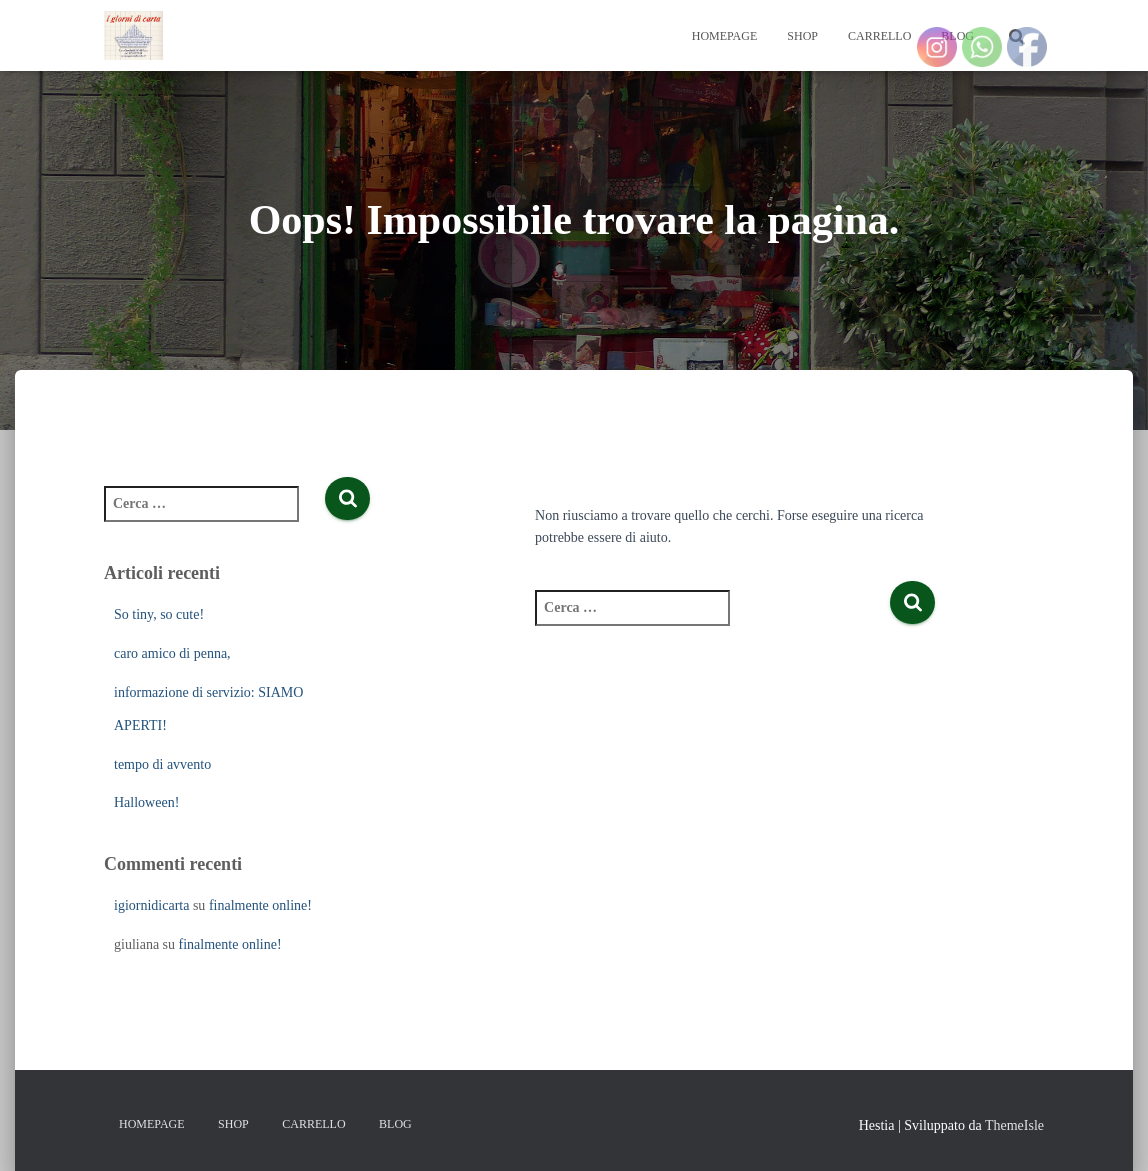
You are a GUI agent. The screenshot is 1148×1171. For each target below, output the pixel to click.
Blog (395, 1124)
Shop (802, 36)
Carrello (879, 36)
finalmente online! (260, 905)
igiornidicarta (151, 905)
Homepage (725, 36)
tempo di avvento (162, 764)
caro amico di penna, (172, 653)
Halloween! (146, 802)
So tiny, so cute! (159, 614)
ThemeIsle (1014, 1125)
